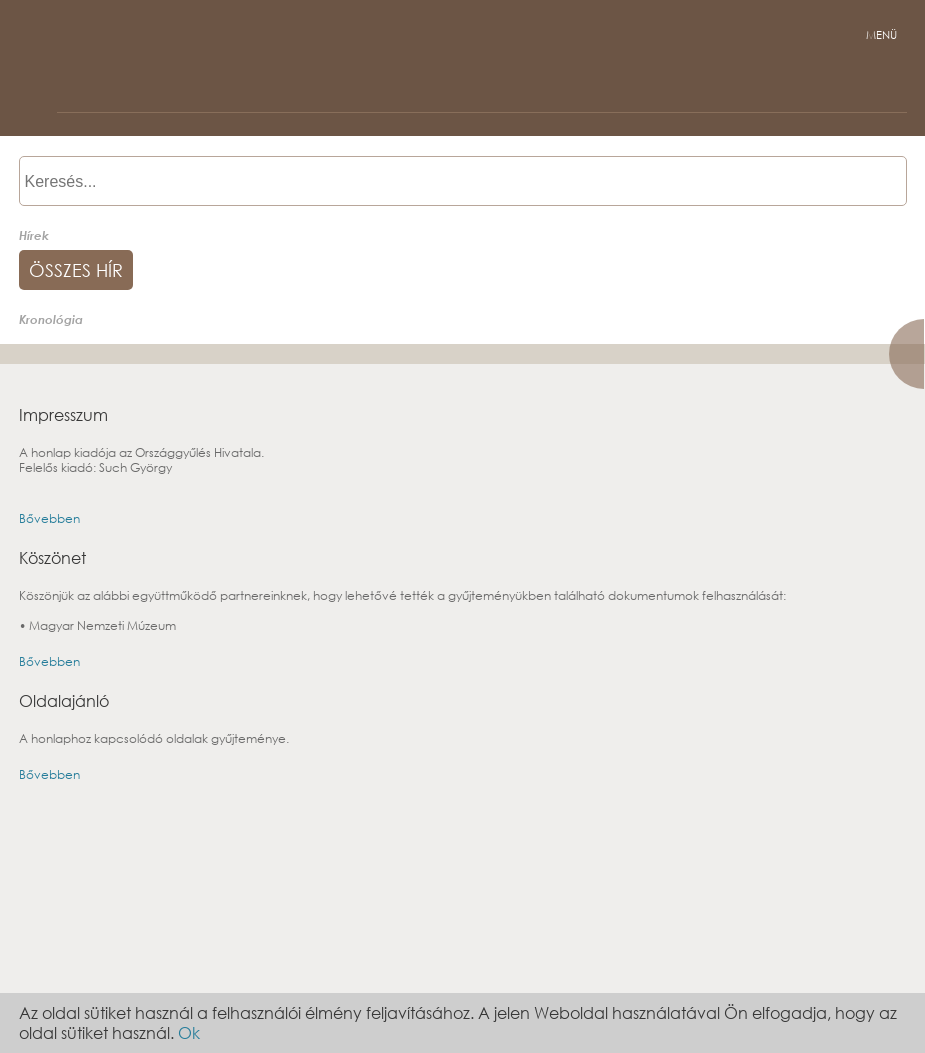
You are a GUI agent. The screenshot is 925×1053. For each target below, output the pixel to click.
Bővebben (49, 518)
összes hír (76, 270)
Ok (189, 1032)
